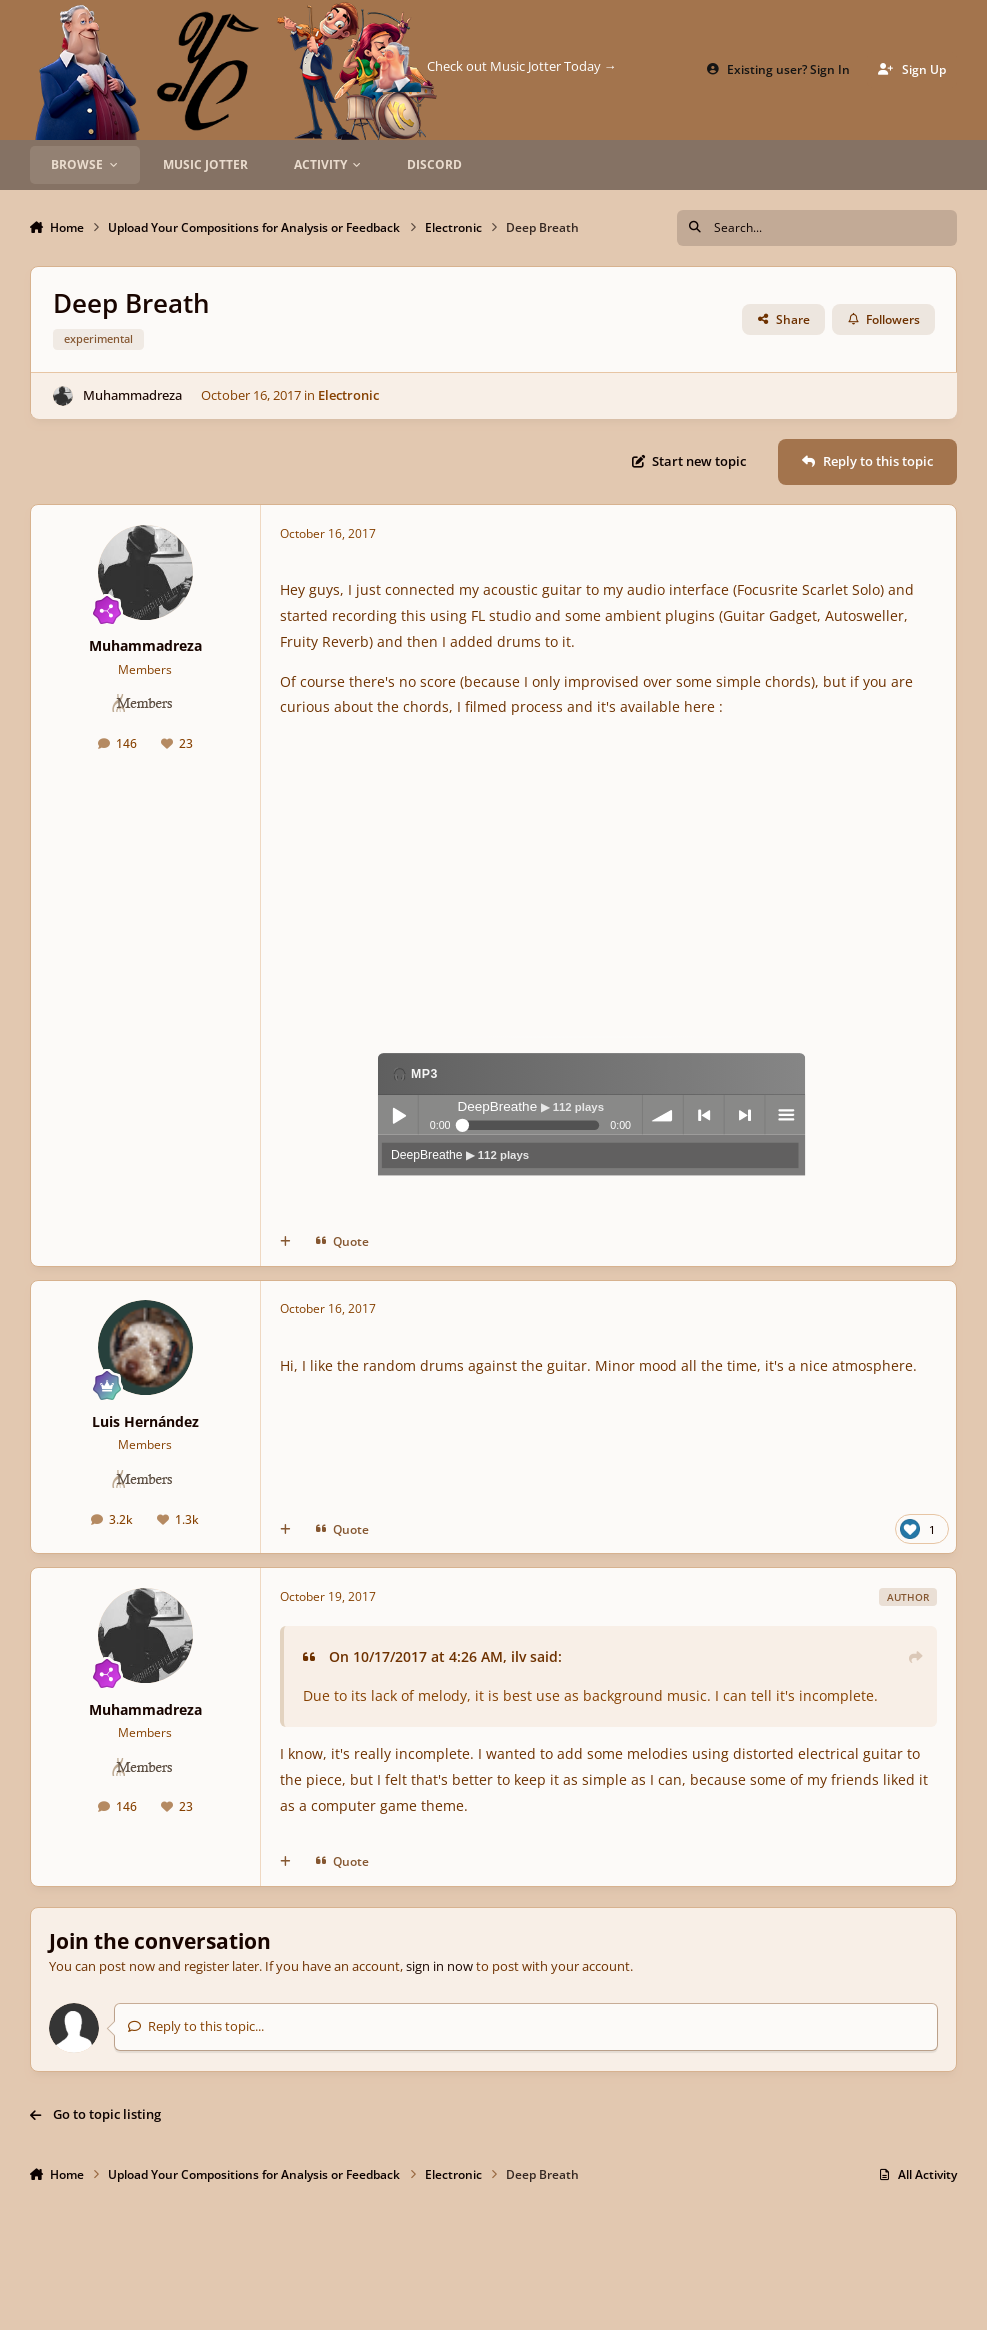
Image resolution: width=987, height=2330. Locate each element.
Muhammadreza (132, 395)
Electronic (348, 395)
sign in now (439, 1966)
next (745, 1115)
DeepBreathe (460, 1154)
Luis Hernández (145, 1421)
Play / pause (398, 1115)
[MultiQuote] (285, 1241)
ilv (518, 1656)
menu (786, 1115)
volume (663, 1115)
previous (704, 1115)
